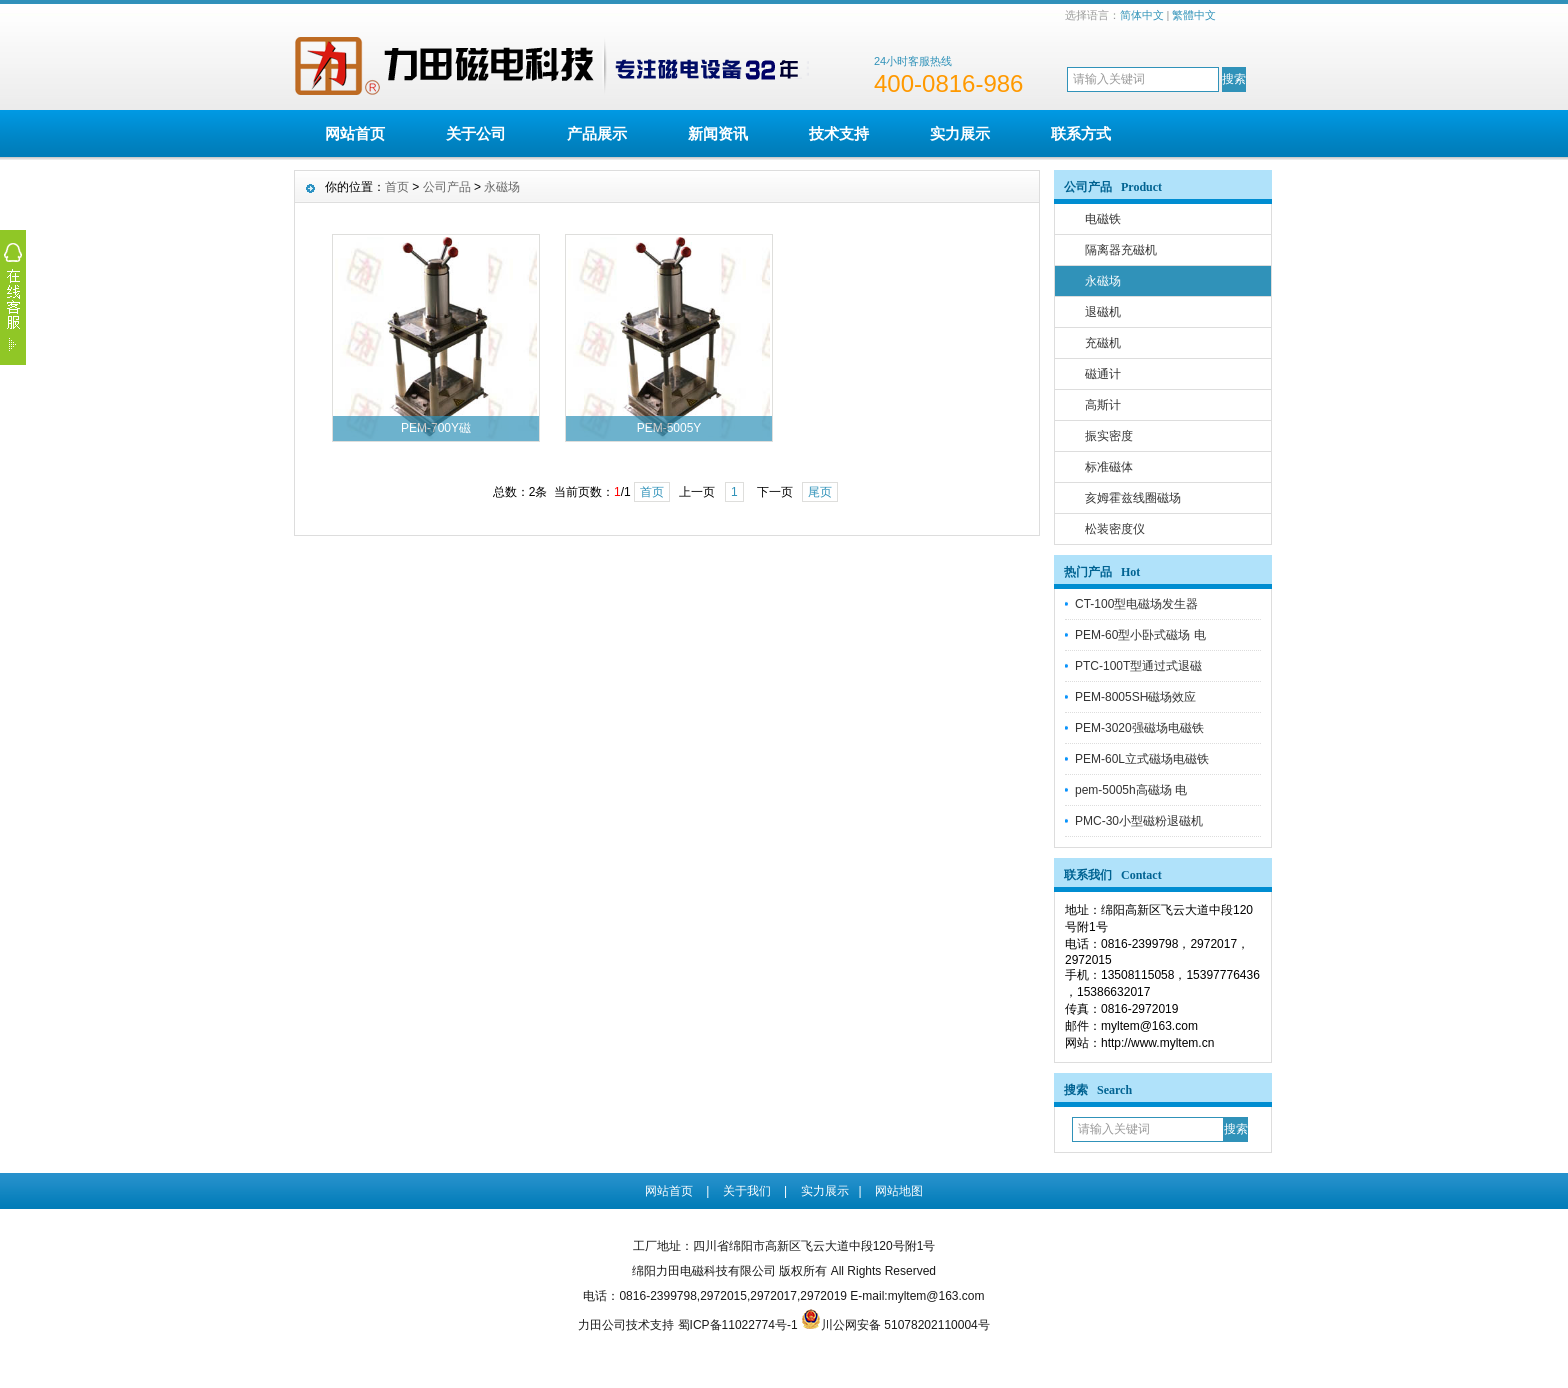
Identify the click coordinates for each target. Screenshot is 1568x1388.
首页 (397, 187)
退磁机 (1103, 312)
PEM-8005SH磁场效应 (1135, 697)
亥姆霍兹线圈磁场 (1133, 498)
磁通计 (1103, 374)
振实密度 (1109, 436)
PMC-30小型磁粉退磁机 (1139, 821)
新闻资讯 (718, 133)
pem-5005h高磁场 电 (1131, 790)
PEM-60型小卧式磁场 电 (1140, 635)
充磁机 (1103, 343)
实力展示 (960, 133)
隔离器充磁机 (1121, 250)
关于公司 (476, 133)
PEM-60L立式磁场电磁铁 (1142, 759)
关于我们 (747, 1191)
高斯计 (1103, 405)
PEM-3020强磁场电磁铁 (1139, 728)
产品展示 (597, 133)
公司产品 (447, 187)
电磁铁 (1103, 219)
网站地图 (899, 1191)
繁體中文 (1194, 15)
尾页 (820, 492)
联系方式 (1081, 133)
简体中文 (1142, 15)
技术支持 (839, 133)
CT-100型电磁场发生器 (1136, 604)
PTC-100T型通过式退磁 (1138, 666)
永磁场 (1103, 281)
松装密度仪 (1115, 529)
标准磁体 (1109, 467)
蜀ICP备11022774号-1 (738, 1325)
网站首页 (355, 133)
